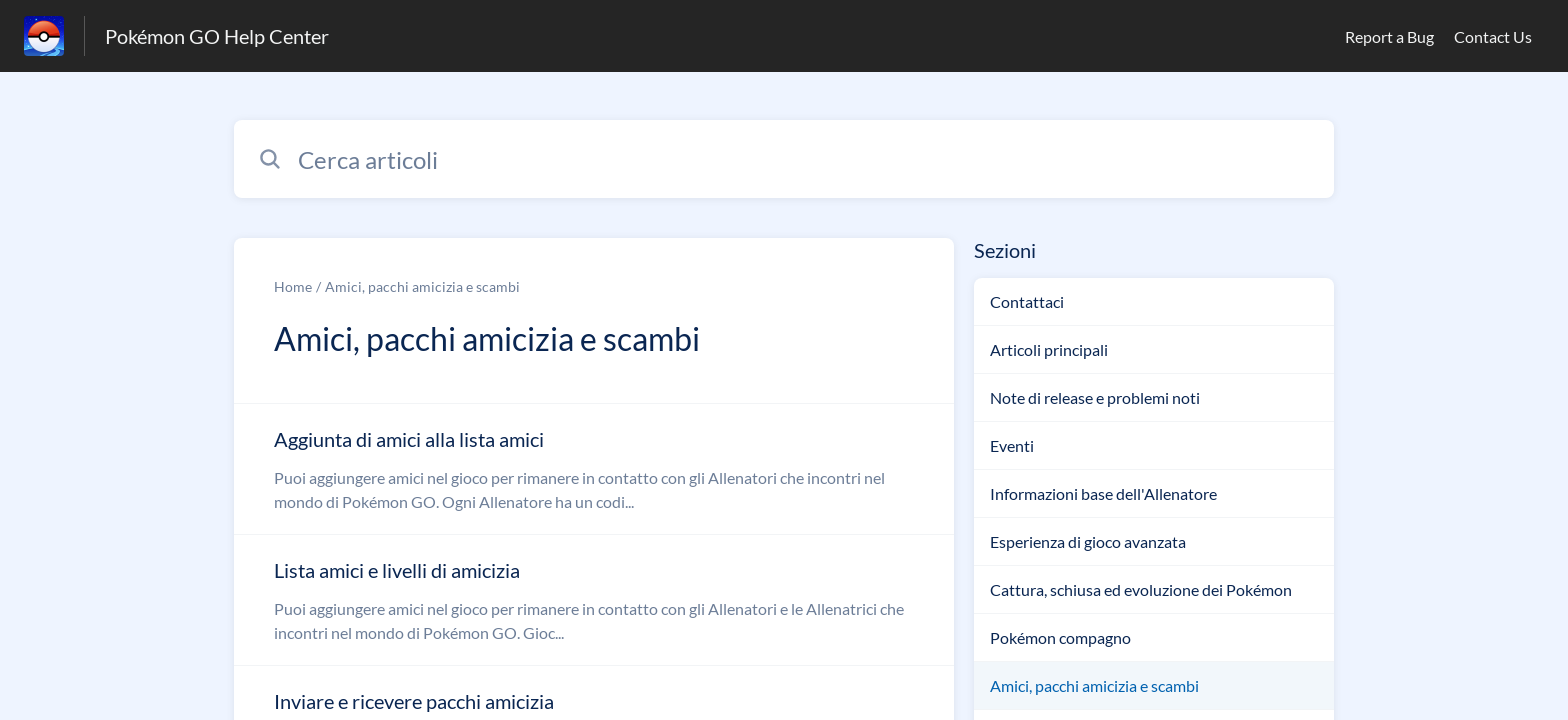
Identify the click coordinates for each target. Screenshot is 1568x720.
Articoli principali (1049, 349)
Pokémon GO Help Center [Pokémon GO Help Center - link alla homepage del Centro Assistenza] (217, 36)
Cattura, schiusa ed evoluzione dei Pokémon (1141, 589)
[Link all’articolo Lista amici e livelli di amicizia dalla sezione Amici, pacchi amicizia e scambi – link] (594, 600)
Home (293, 286)
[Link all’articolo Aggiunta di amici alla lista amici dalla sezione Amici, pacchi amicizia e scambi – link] (594, 469)
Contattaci (1027, 301)
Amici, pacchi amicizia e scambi (422, 286)
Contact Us (1493, 36)
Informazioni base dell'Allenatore (1103, 493)
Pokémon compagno (1060, 637)
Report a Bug (1389, 36)
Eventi (1012, 445)
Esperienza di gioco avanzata (1088, 541)
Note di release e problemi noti (1095, 397)
